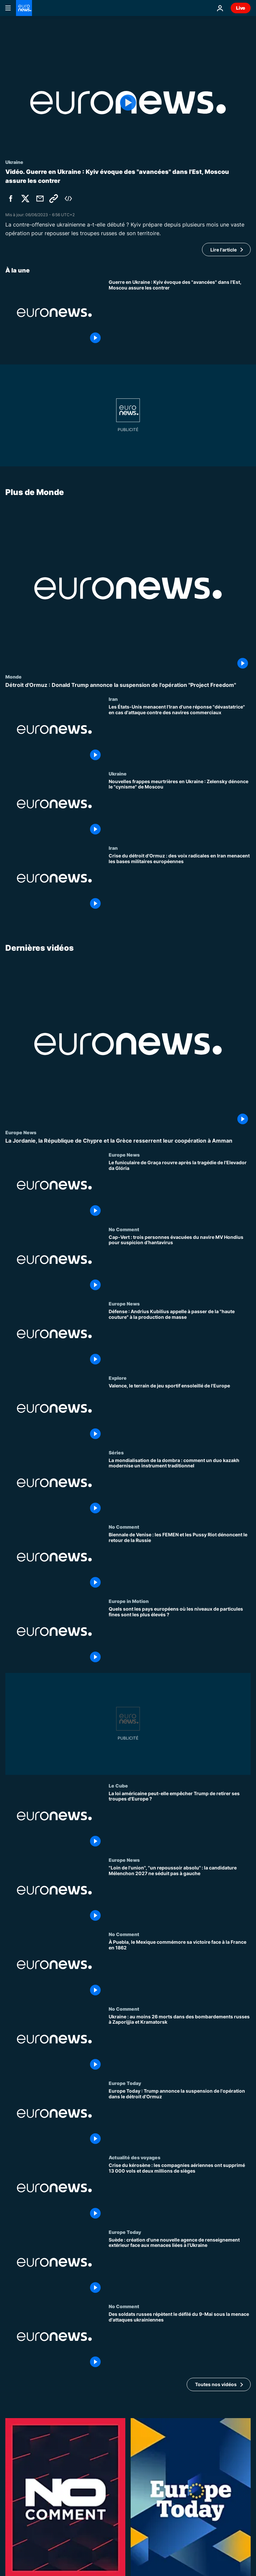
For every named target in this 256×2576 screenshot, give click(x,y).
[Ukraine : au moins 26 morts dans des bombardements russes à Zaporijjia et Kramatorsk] (180, 2043)
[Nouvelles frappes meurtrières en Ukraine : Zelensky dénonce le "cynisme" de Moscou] (180, 808)
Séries (116, 1452)
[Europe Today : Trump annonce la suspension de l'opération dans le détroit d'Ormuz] (180, 2117)
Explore (118, 1378)
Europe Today (125, 2083)
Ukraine (118, 773)
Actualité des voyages (134, 2157)
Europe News (20, 1132)
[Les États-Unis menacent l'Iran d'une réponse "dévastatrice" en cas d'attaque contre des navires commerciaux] (180, 733)
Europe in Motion (129, 1601)
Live (240, 8)
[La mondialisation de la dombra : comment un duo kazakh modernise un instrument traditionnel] (180, 1487)
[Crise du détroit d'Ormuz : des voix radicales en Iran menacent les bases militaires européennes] (180, 882)
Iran (113, 699)
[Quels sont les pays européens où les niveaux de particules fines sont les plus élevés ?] (180, 1636)
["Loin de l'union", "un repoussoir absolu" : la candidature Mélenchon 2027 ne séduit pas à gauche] (180, 1894)
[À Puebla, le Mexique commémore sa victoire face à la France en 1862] (180, 1969)
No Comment (124, 1229)
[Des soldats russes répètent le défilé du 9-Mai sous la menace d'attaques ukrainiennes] (180, 2341)
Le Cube (118, 1785)
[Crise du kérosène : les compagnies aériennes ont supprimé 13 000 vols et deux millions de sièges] (180, 2192)
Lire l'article (223, 250)
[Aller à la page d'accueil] (24, 8)
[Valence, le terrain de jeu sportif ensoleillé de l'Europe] (180, 1412)
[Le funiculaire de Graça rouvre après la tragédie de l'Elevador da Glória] (180, 1189)
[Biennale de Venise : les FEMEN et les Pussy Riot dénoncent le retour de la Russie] (180, 1561)
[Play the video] (128, 102)
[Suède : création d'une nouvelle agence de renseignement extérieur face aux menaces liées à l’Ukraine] (180, 2266)
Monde (13, 676)
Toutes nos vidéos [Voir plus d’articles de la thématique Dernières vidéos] (216, 2384)
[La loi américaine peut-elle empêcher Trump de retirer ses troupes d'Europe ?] (180, 1820)
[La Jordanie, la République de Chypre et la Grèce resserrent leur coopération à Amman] (128, 1141)
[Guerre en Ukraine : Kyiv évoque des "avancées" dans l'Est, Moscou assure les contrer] (180, 312)
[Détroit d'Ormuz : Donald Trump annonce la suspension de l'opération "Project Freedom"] (128, 685)
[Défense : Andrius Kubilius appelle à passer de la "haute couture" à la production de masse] (180, 1338)
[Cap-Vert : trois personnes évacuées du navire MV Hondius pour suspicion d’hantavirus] (180, 1264)
